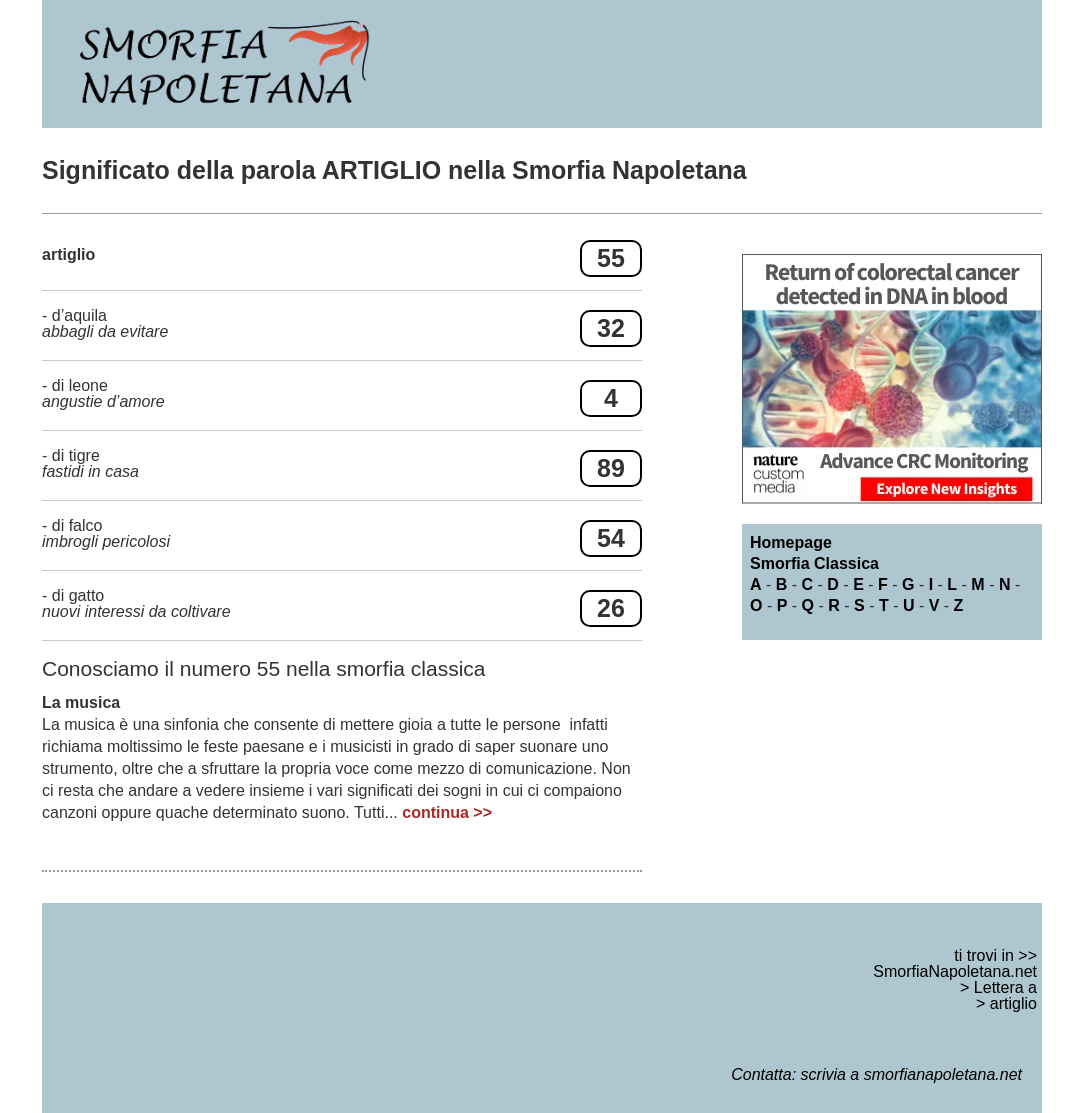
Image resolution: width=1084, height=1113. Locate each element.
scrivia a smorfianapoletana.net (911, 1074)
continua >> (447, 812)
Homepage (791, 542)
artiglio (1013, 1003)
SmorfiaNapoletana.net (955, 971)
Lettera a (1005, 987)
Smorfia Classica (814, 563)
